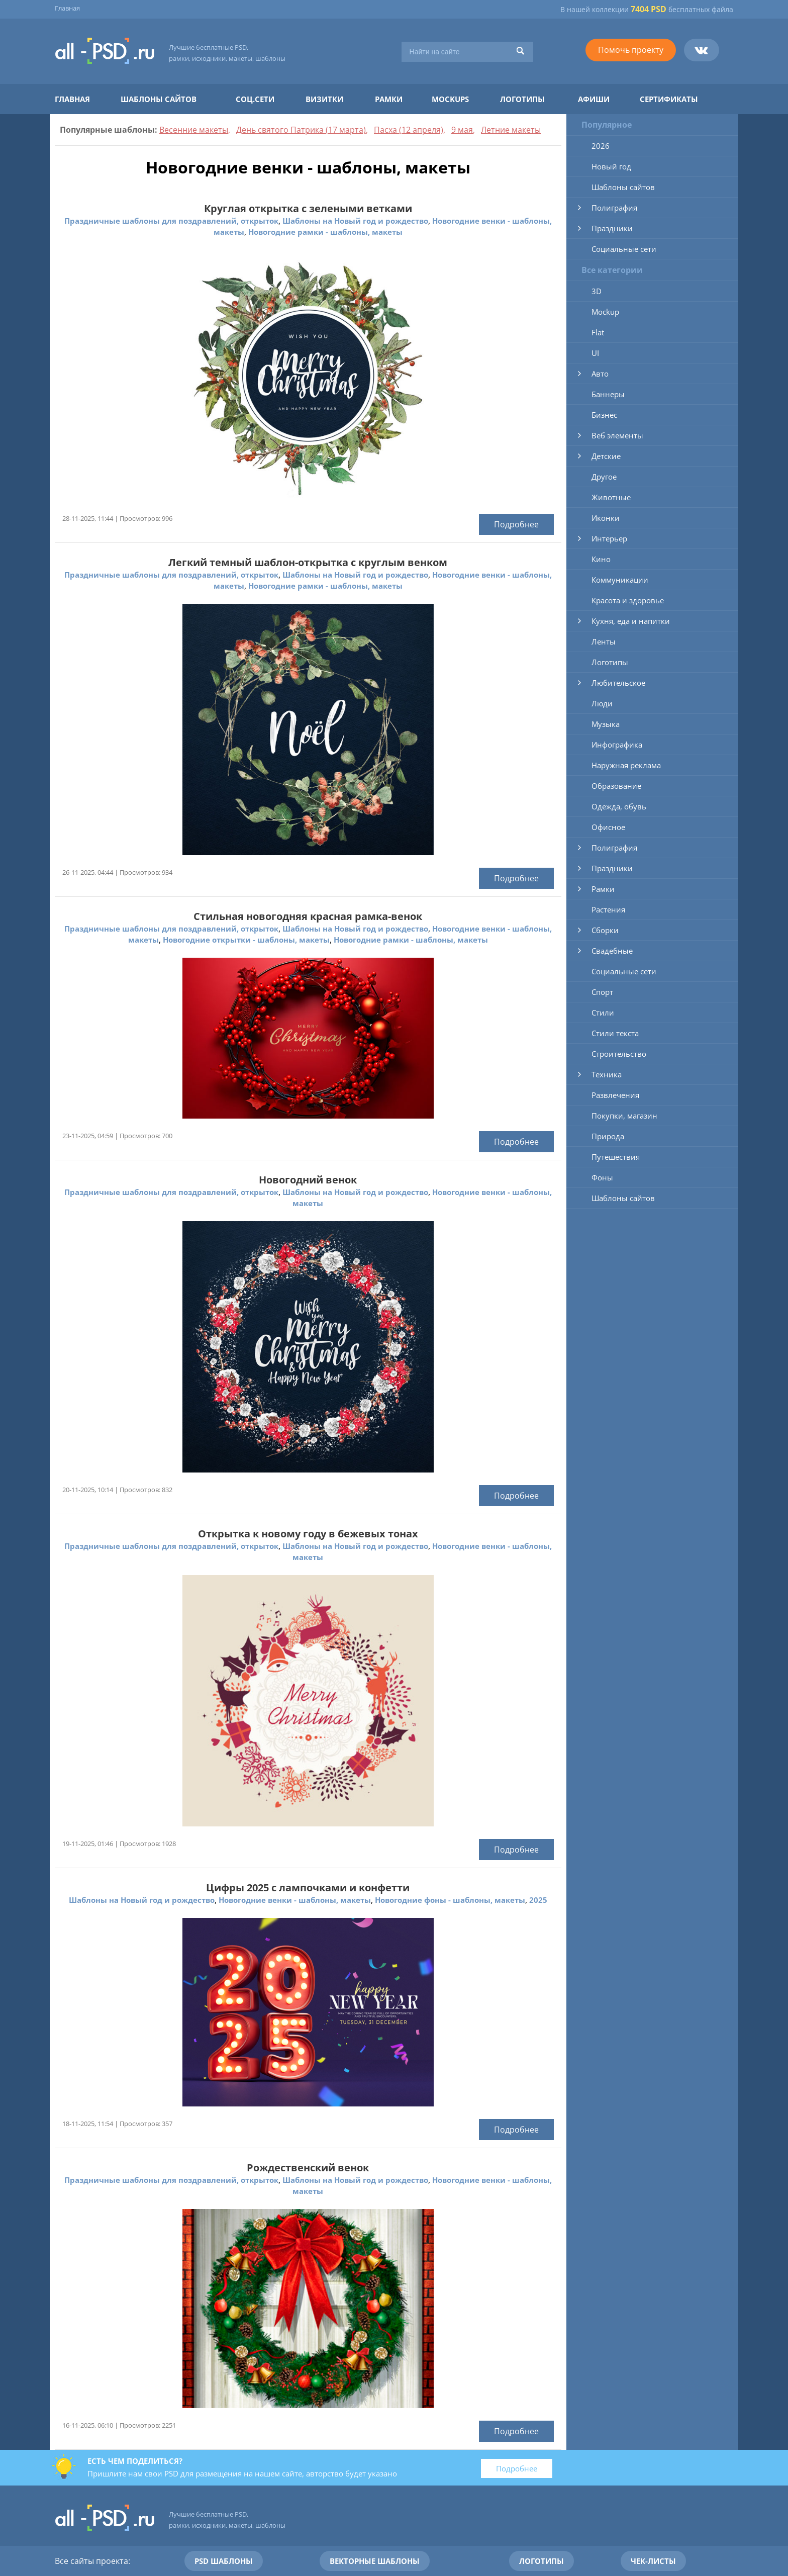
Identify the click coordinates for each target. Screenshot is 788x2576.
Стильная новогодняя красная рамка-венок (307, 916)
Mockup (605, 312)
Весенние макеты (193, 129)
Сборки (605, 930)
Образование (616, 786)
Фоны (602, 1177)
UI (595, 353)
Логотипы (522, 99)
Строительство (619, 1054)
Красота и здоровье (628, 600)
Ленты (604, 641)
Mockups (450, 99)
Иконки (606, 518)
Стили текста (615, 1033)
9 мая (462, 129)
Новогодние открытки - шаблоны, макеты (246, 940)
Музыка (606, 724)
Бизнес (604, 415)
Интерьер (609, 538)
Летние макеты (511, 129)
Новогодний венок (308, 1179)
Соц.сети (255, 99)
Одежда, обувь (619, 806)
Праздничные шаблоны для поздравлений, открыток (171, 221)
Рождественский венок (308, 2167)
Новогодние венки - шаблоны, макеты (295, 1900)
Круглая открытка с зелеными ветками (308, 208)
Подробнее (516, 524)
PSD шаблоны (223, 2561)
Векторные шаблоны (375, 2561)
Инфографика (617, 745)
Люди (602, 703)
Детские (606, 456)
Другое (604, 477)
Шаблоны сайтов (158, 99)
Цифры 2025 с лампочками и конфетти (308, 1887)
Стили (603, 1012)
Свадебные (612, 951)
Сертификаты (669, 99)
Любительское (618, 683)
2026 (601, 146)
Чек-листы (653, 2561)
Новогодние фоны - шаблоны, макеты (450, 1900)
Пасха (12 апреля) (408, 129)
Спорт (602, 992)
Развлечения (615, 1095)
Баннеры (608, 394)
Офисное (608, 827)
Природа (608, 1136)
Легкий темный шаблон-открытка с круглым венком (307, 562)
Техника (607, 1074)
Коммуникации (620, 580)
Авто (600, 374)
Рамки (389, 99)
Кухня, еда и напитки (631, 621)
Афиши (594, 99)
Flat (598, 332)
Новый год (611, 166)
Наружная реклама (626, 765)
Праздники (612, 228)
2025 (538, 1900)
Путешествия (616, 1157)
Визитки (324, 99)
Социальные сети (624, 249)
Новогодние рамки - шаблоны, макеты (325, 232)
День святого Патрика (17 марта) (301, 129)
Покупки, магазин (624, 1116)
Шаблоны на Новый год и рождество (355, 221)
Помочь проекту (630, 49)
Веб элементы (617, 435)
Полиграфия (614, 208)
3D (597, 291)
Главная (67, 8)
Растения (608, 909)
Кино (601, 559)
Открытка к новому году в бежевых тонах (308, 1533)
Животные (611, 497)
